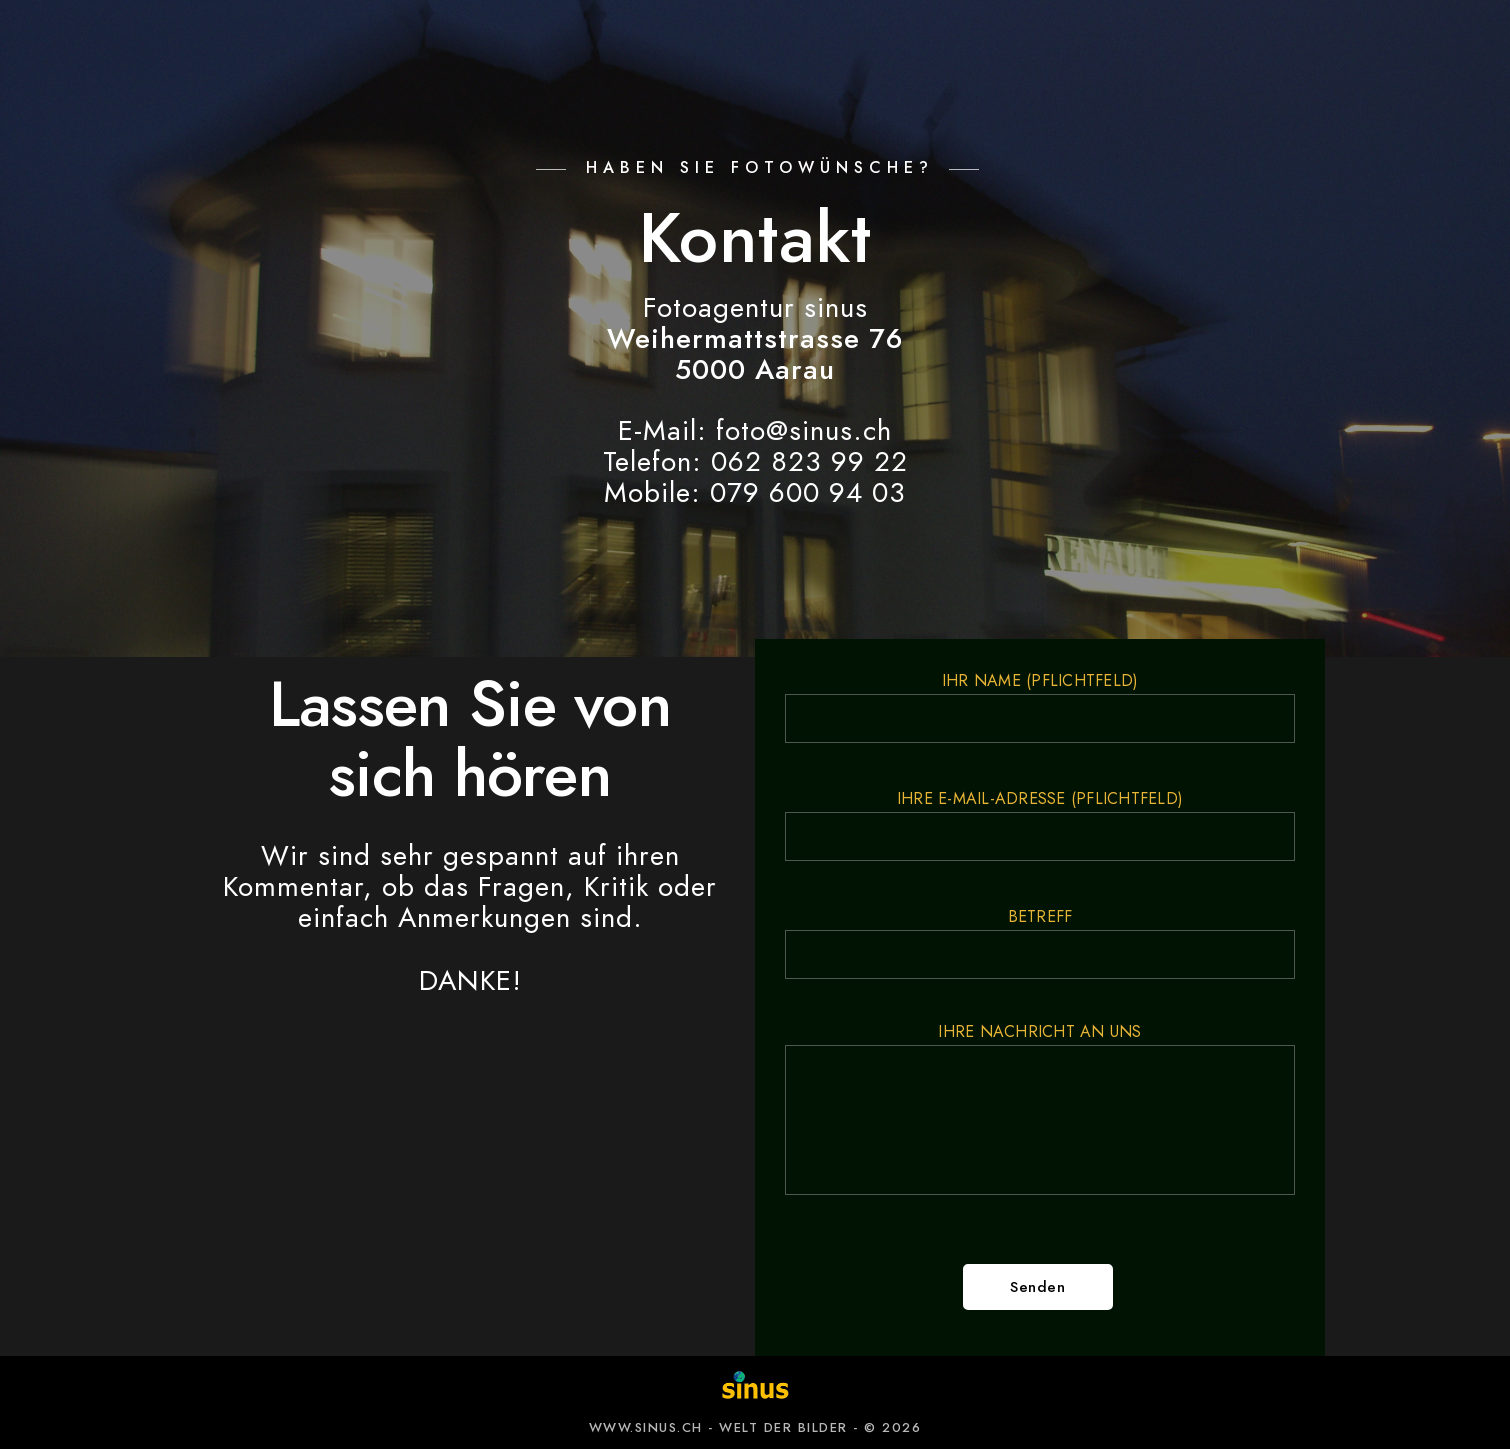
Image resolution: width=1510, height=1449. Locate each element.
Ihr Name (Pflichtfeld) (1040, 706)
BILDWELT (496, 49)
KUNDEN (623, 49)
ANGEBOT (364, 49)
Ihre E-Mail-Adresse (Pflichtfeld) (1040, 824)
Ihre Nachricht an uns (1040, 1112)
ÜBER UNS (1166, 49)
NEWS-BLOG (1021, 49)
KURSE (891, 49)
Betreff (1040, 942)
